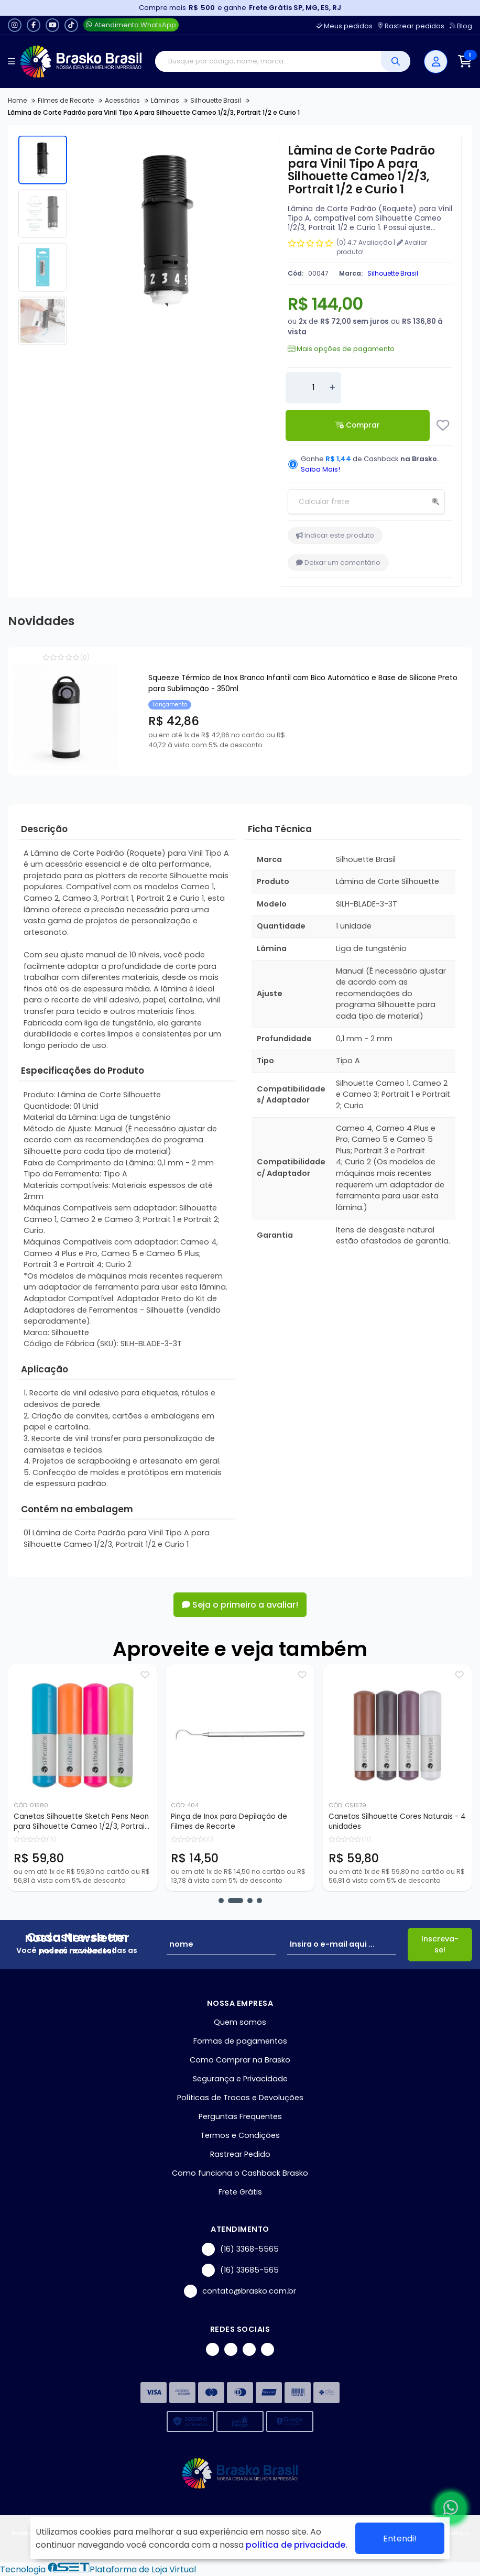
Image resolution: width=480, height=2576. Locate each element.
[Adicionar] (332, 387)
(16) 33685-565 (240, 2270)
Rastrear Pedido (240, 2154)
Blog (461, 26)
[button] (221, 1900)
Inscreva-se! (440, 1944)
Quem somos (240, 2022)
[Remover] (294, 387)
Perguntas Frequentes (240, 2116)
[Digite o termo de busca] (268, 61)
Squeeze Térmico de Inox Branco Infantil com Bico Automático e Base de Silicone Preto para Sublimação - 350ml (302, 683)
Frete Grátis (240, 2192)
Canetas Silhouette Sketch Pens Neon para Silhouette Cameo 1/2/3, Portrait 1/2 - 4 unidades (112, 1821)
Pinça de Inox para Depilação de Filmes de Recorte (260, 1821)
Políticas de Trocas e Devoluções (240, 2097)
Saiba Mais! (320, 469)
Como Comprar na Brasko (240, 2060)
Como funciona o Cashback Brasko (240, 2173)
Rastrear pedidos (411, 26)
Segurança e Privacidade (240, 2078)
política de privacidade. (296, 2545)
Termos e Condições (240, 2135)
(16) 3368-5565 (240, 2249)
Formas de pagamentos (240, 2041)
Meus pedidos (345, 26)
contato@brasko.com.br (240, 2291)
